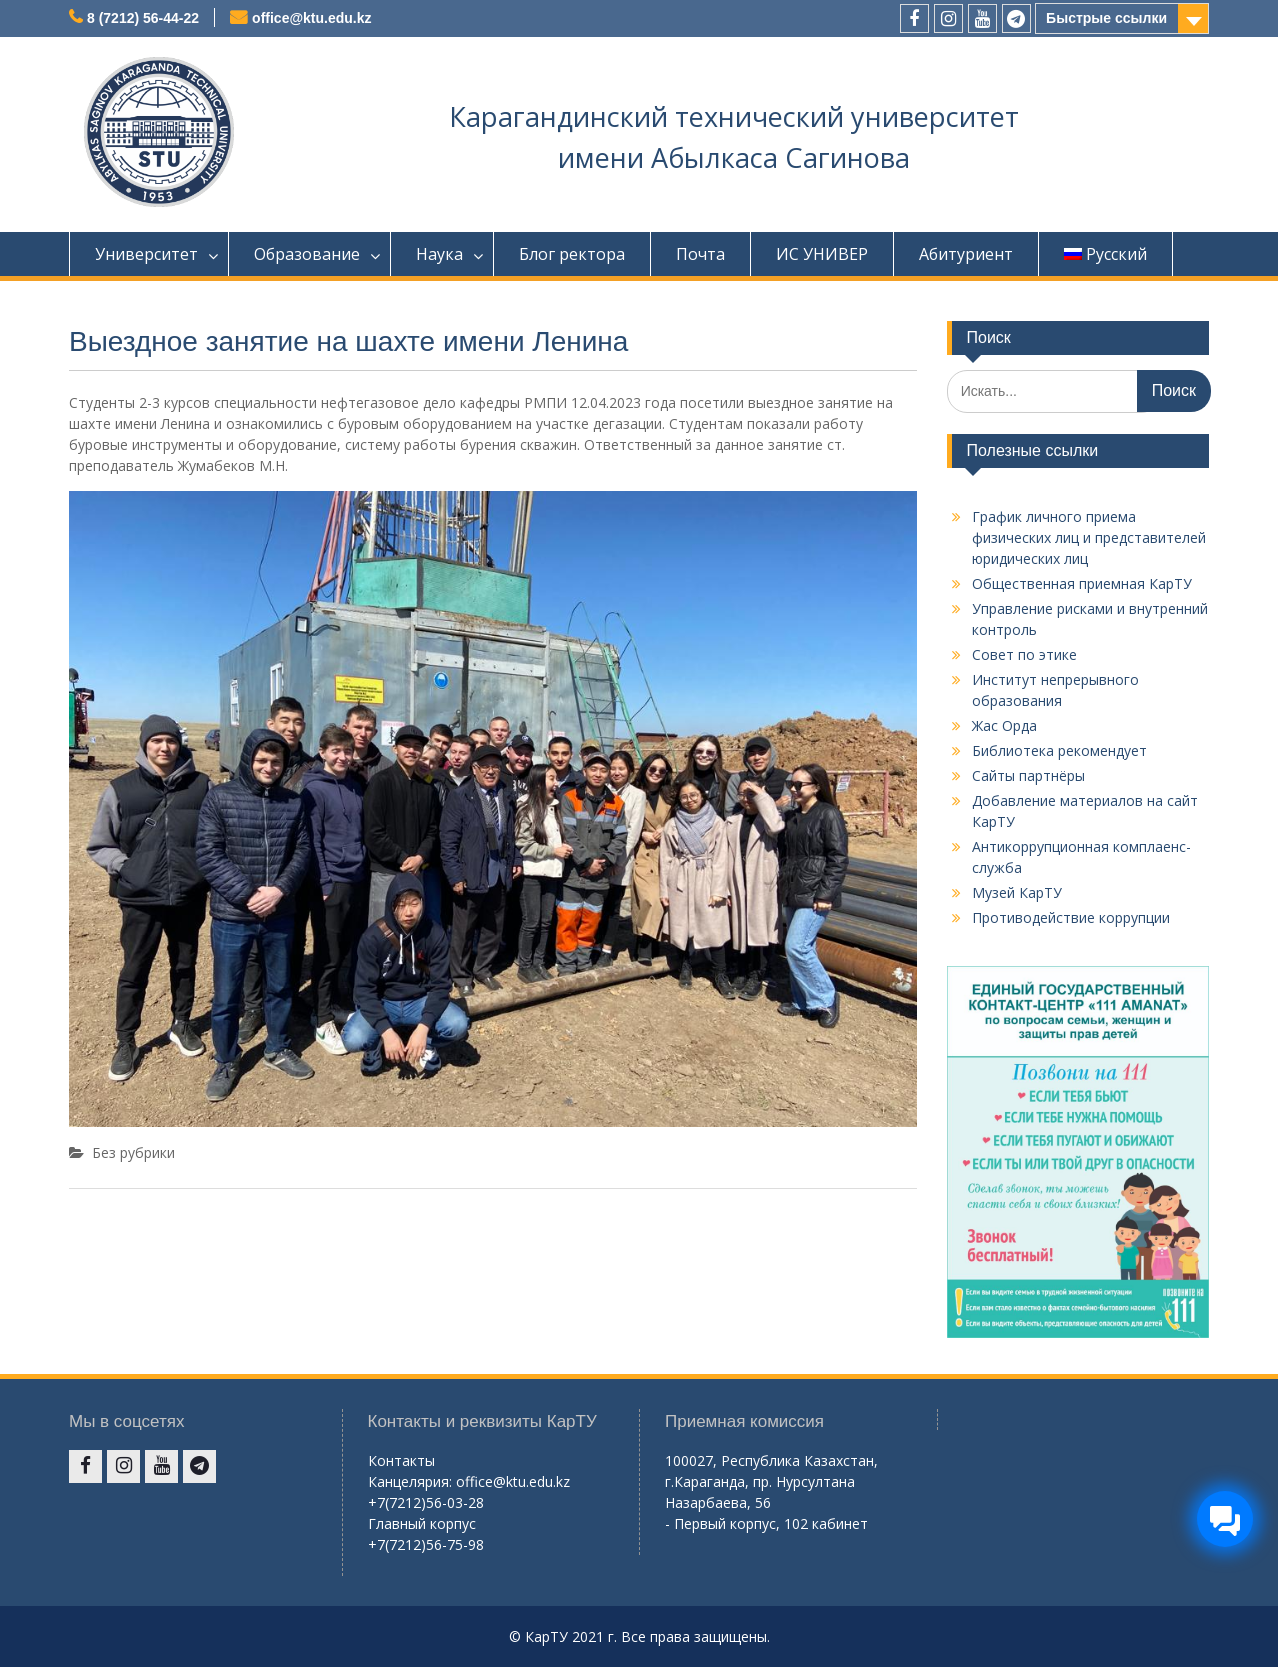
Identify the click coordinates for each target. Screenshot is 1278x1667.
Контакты (401, 1460)
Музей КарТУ (1017, 892)
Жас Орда (1004, 725)
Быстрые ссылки (1106, 18)
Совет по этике (1024, 654)
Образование (307, 254)
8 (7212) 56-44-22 (143, 18)
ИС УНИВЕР (822, 254)
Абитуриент (966, 254)
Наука (439, 254)
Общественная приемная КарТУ (1082, 583)
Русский (1105, 254)
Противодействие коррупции (1071, 917)
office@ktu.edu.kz (311, 18)
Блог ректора (572, 254)
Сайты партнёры (1028, 775)
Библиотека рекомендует (1059, 750)
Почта (700, 254)
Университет (146, 254)
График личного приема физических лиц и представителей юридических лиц (1089, 537)
